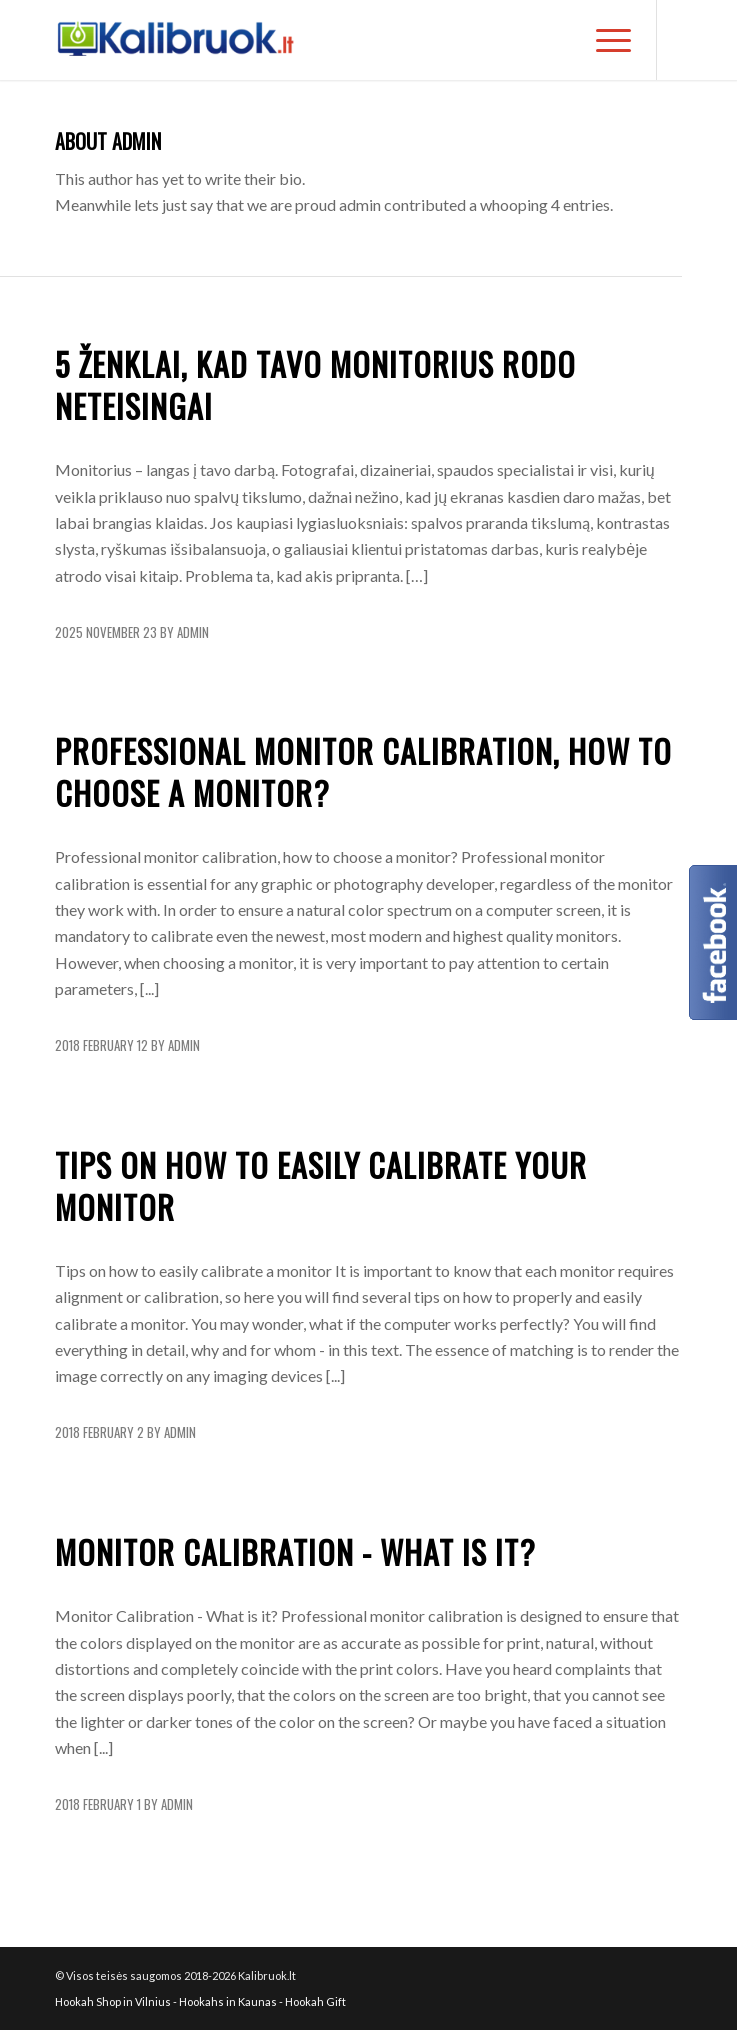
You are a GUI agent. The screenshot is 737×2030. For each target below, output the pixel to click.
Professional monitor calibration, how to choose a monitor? (363, 771)
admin (193, 632)
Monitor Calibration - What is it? (295, 1551)
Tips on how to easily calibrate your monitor (321, 1185)
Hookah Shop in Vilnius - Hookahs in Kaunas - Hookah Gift (200, 2001)
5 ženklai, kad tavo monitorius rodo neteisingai (315, 384)
